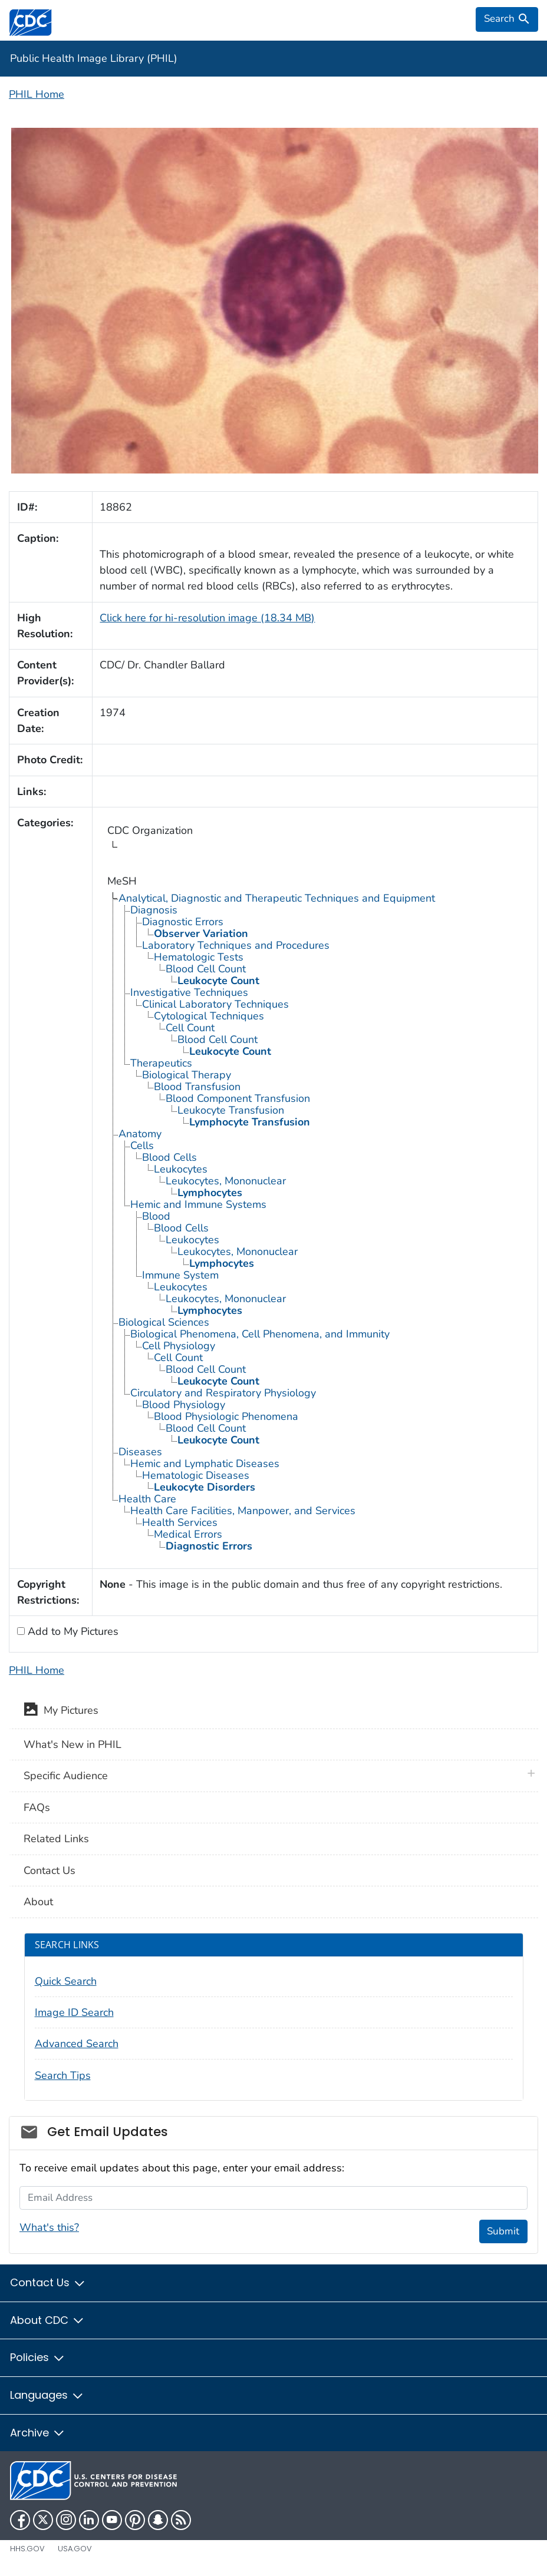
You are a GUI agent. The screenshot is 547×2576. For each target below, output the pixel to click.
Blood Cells (169, 1157)
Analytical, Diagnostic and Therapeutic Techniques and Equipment (276, 898)
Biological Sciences (163, 1322)
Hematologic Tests (198, 957)
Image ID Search (74, 2012)
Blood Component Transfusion (238, 1098)
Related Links (56, 1839)
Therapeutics (161, 1063)
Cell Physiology (178, 1346)
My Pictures (61, 1711)
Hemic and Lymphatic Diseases (204, 1463)
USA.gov (75, 2548)
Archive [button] (37, 2432)
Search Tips (63, 2075)
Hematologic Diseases (195, 1475)
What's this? (49, 2227)
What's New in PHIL (72, 1744)
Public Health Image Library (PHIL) (93, 58)
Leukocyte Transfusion (230, 1110)
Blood (156, 1216)
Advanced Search (76, 2044)
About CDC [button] (47, 2320)
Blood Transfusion (197, 1087)
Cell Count (190, 1028)
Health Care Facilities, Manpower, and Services (242, 1511)
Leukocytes (180, 1169)
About (38, 1902)
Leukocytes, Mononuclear (226, 1181)
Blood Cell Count (206, 969)
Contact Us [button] (48, 2282)
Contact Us (49, 1870)
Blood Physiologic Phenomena (226, 1416)
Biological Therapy (186, 1075)
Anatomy (140, 1134)
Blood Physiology (183, 1405)
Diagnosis (153, 910)
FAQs (37, 1807)
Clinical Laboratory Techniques (215, 1004)
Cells (142, 1145)
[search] (507, 19)
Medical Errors (188, 1534)
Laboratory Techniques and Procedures (235, 945)
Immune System (180, 1275)
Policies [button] (37, 2357)
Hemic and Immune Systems (198, 1204)
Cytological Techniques (209, 1016)
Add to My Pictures (71, 1631)
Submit (503, 2231)
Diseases (140, 1452)
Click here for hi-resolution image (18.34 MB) (207, 618)
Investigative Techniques (189, 992)
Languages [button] (47, 2395)
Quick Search (66, 1981)
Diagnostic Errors (182, 922)
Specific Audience (66, 1776)
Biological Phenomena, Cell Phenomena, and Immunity (260, 1334)
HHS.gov (27, 2548)
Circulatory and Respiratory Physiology (223, 1393)
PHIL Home (36, 94)
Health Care (147, 1499)
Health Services (180, 1522)
